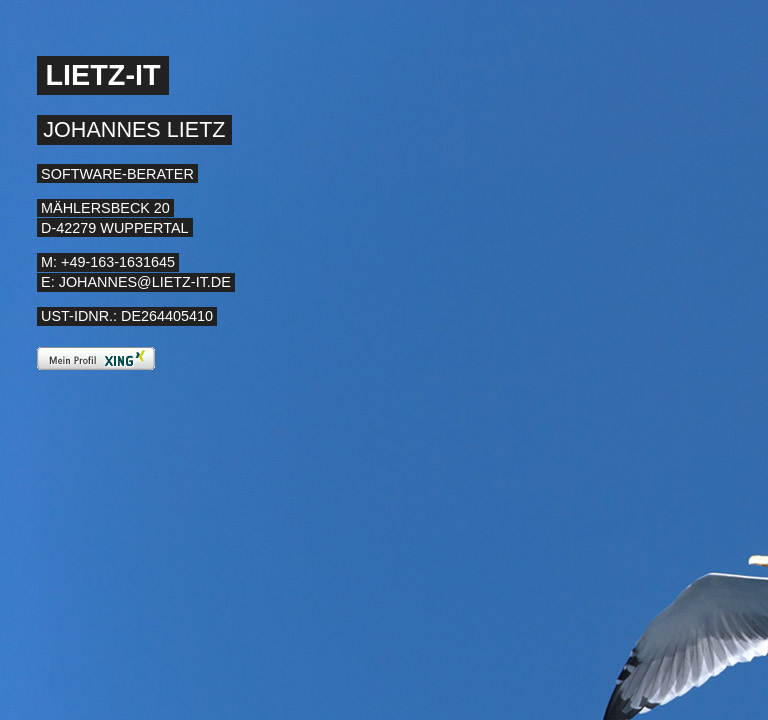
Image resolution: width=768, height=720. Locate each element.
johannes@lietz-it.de (145, 282)
